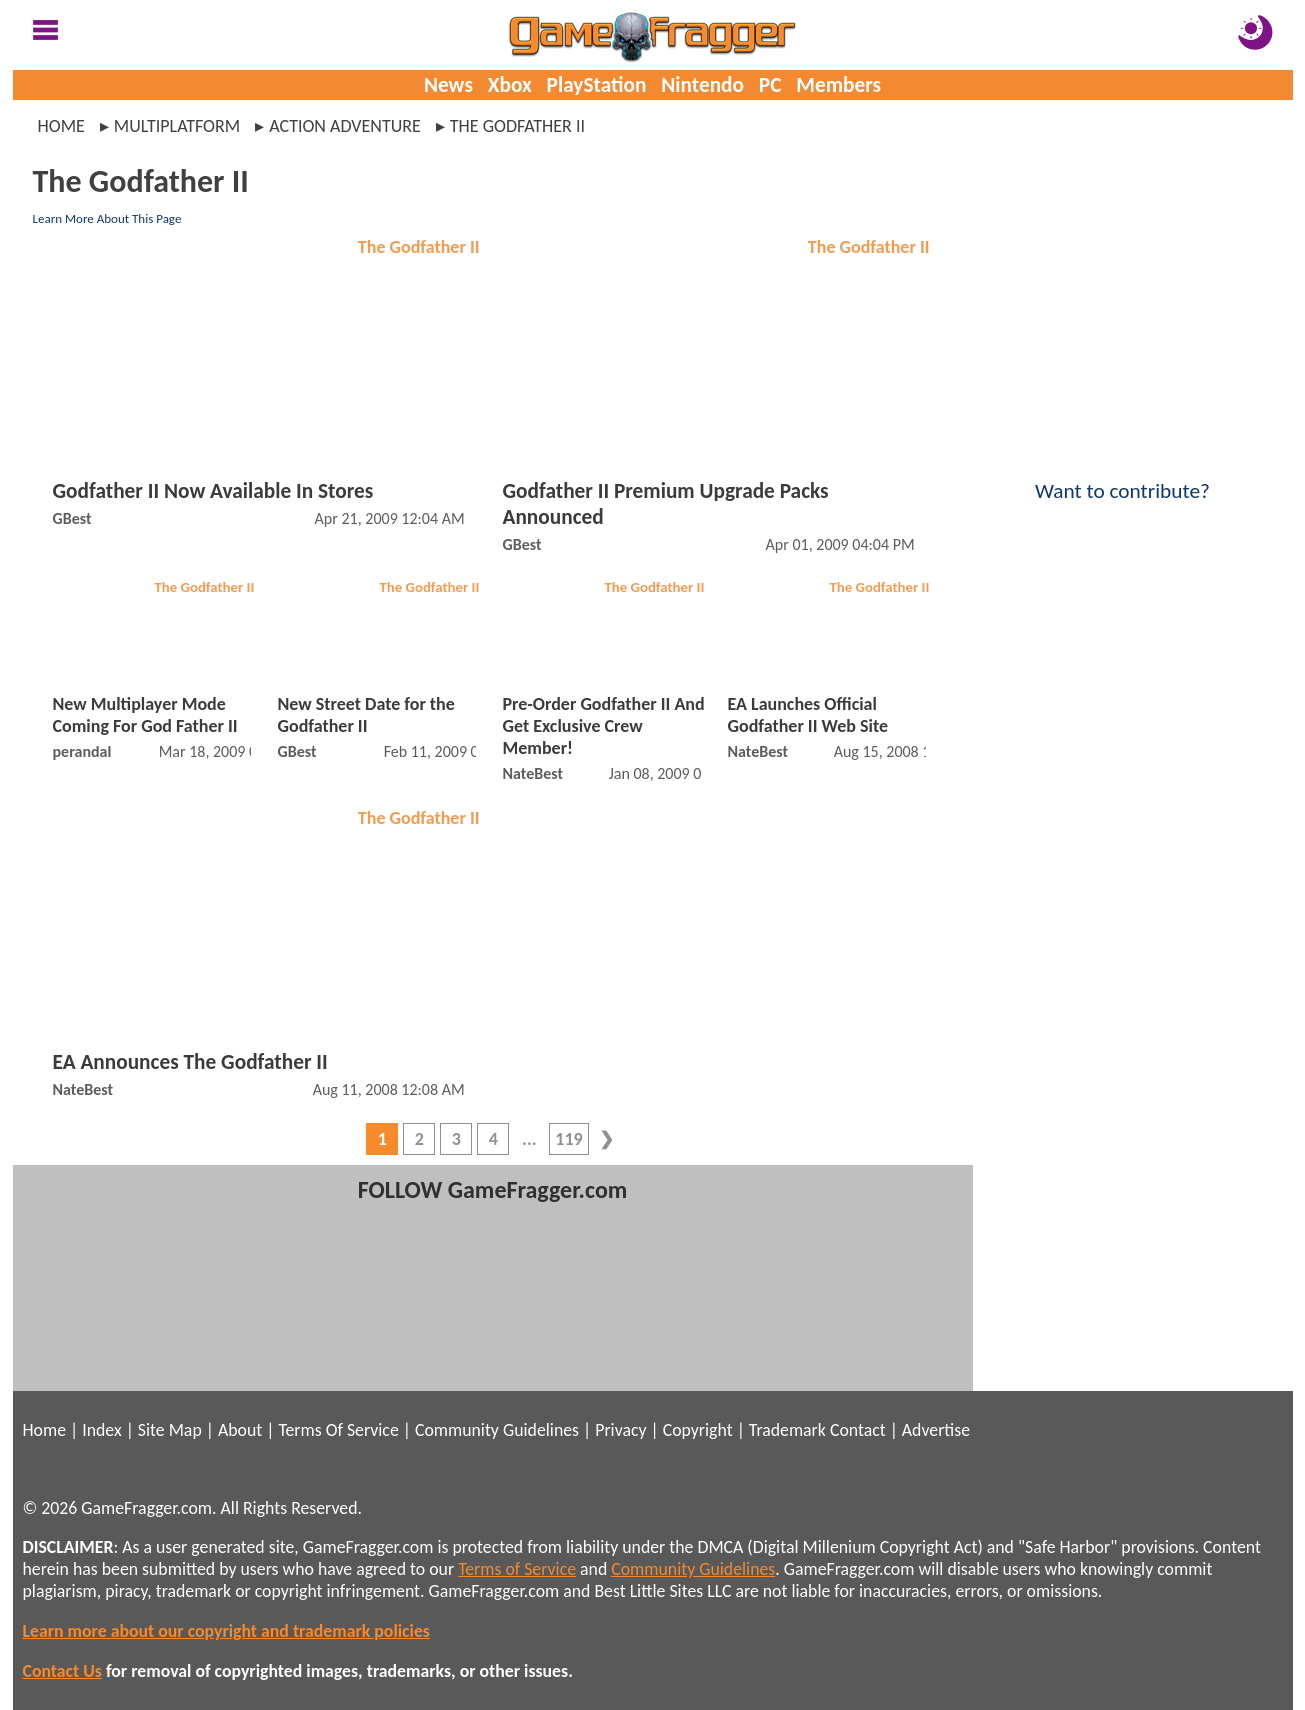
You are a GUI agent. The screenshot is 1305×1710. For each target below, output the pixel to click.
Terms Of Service (338, 1430)
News (448, 85)
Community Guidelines (497, 1430)
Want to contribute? (1123, 478)
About (240, 1430)
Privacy (620, 1430)
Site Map (170, 1430)
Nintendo (702, 85)
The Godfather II (419, 247)
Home (61, 126)
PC (770, 85)
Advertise (936, 1430)
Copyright (698, 1430)
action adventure (345, 126)
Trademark (787, 1430)
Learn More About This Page (107, 218)
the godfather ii (517, 126)
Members (838, 85)
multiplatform (177, 126)
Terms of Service (517, 1569)
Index (101, 1430)
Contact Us (62, 1671)
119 (568, 1139)
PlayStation (597, 85)
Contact (858, 1430)
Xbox (510, 85)
